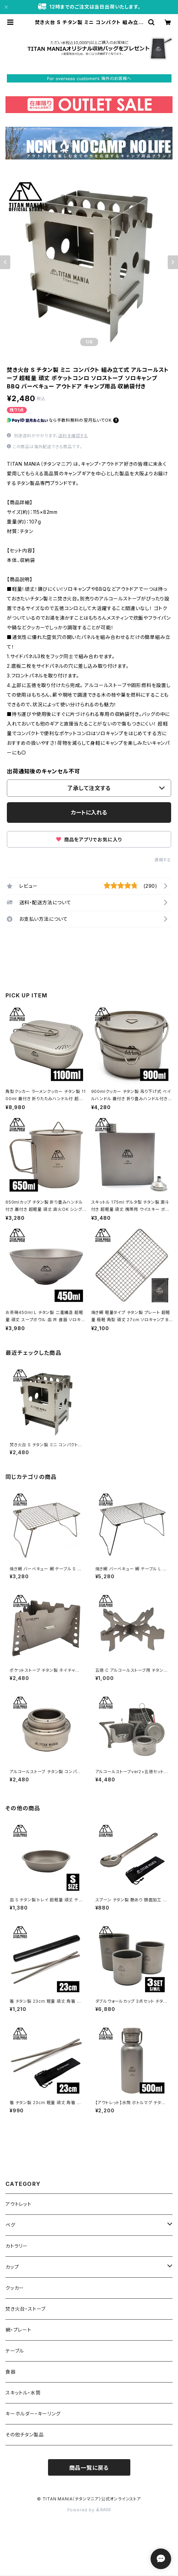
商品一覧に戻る (89, 2467)
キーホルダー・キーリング (33, 2414)
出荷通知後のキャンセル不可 (43, 771)
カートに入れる (89, 812)
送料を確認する (73, 435)
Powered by (89, 2509)
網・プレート (18, 2330)
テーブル (14, 2351)
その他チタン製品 (24, 2434)
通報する (162, 859)
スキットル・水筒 (22, 2393)
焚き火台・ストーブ (25, 2309)
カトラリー (16, 2246)
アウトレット (18, 2204)
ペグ (10, 2225)
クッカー (14, 2288)
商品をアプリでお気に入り (89, 839)
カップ (12, 2267)
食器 (10, 2372)
